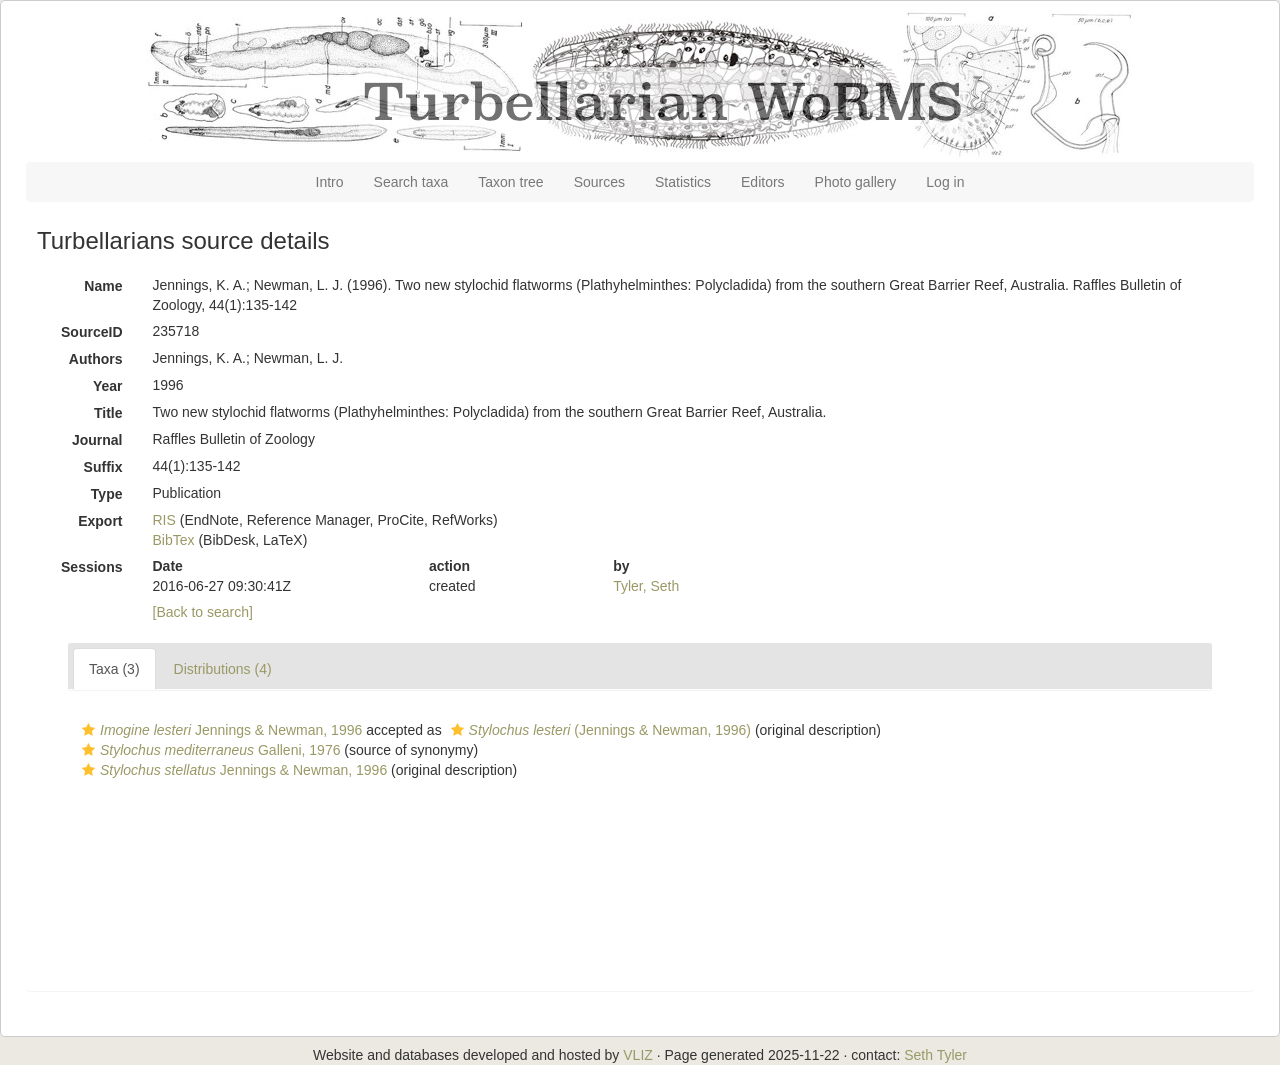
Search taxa (411, 182)
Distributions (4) (223, 669)
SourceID (91, 332)
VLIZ (638, 1055)
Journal (97, 440)
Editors (763, 182)
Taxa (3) (114, 669)
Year (108, 386)
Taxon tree (510, 182)
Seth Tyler (935, 1055)
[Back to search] (203, 612)
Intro (330, 182)
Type (107, 494)
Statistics (683, 182)
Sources (599, 182)
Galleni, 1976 (208, 750)
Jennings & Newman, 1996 (219, 730)
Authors (96, 359)
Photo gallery (856, 182)
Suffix (103, 467)
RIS (164, 520)
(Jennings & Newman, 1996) (598, 730)
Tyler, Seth (646, 586)
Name (103, 286)
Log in (945, 182)
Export (100, 521)
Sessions (91, 567)
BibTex (174, 540)
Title (108, 413)
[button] (88, 730)
